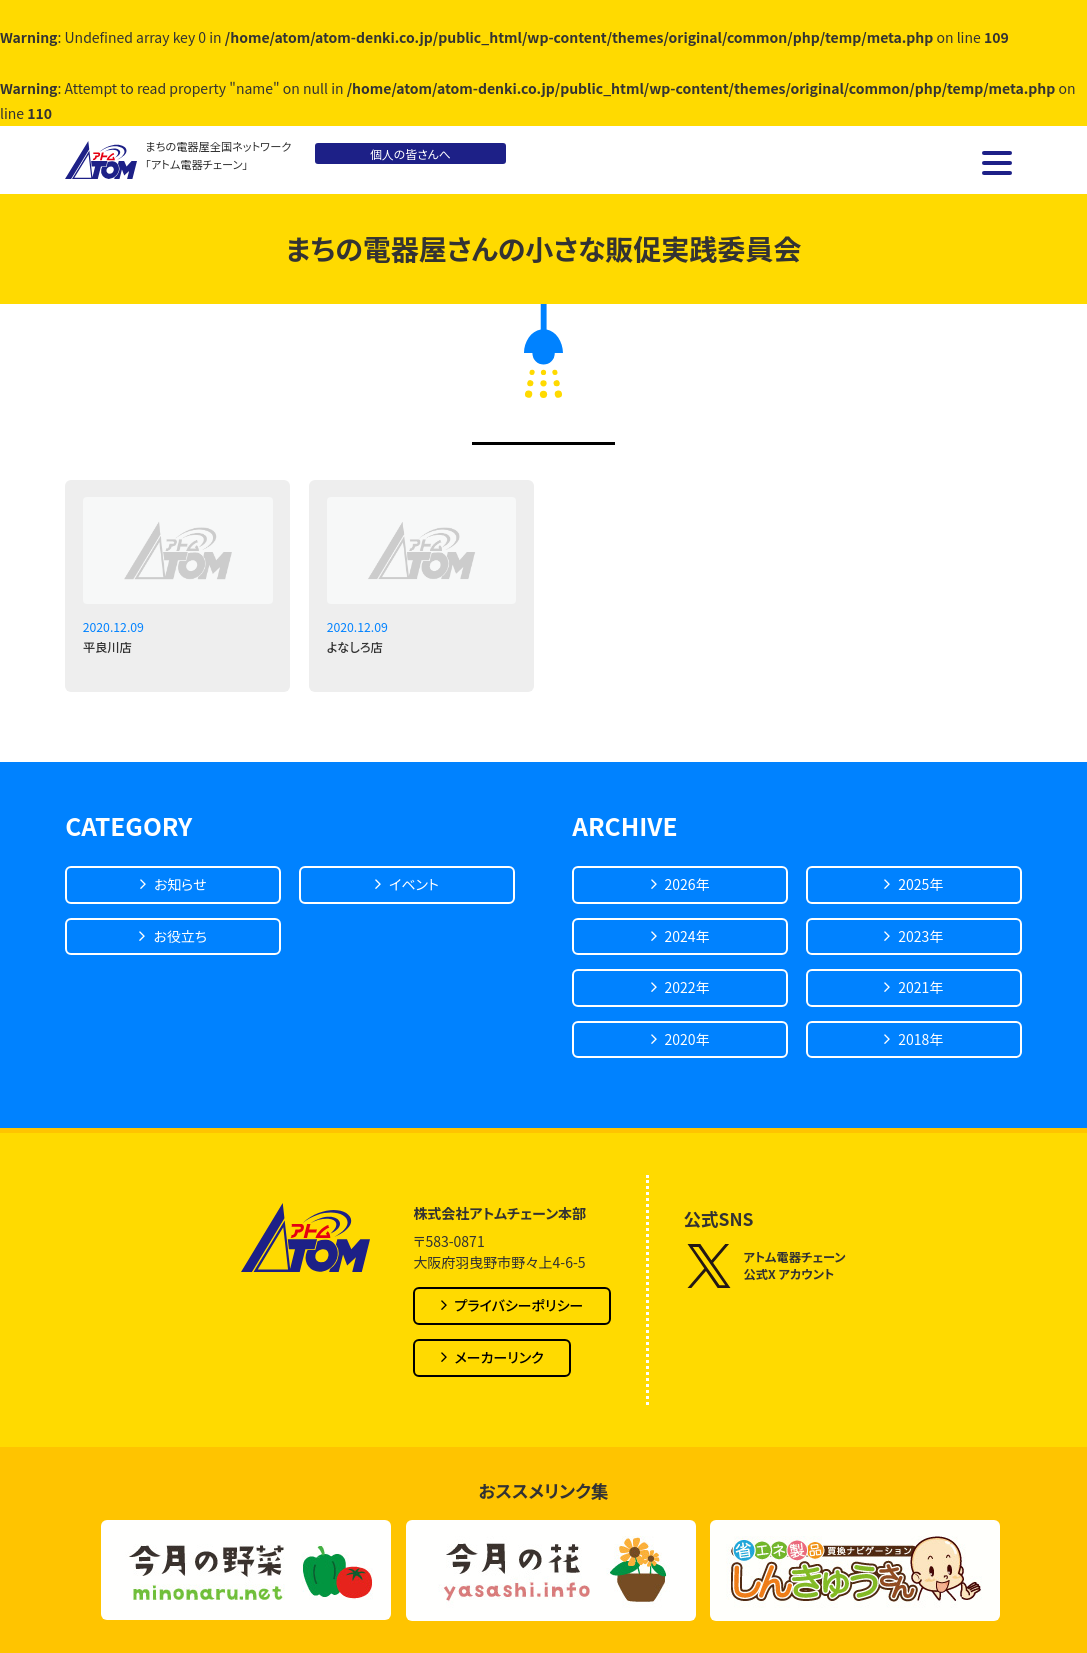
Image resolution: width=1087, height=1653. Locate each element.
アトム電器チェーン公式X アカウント (765, 1266)
